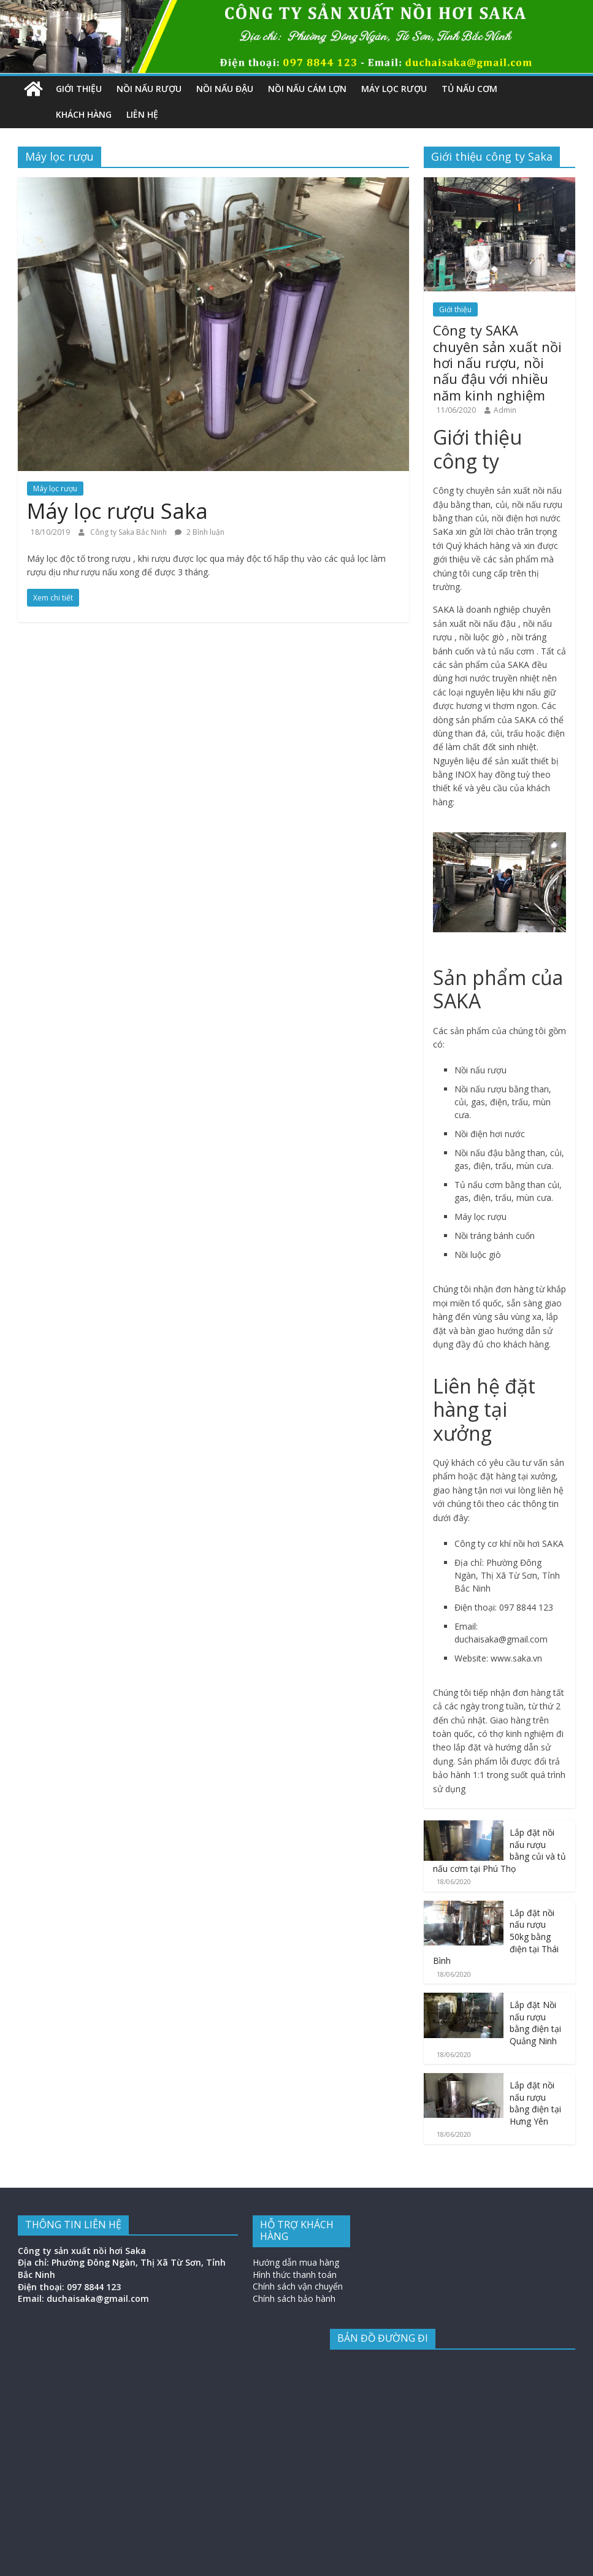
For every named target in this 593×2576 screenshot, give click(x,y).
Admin (505, 410)
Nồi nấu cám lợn (307, 88)
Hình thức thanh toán (295, 2274)
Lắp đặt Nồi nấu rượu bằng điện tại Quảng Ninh (535, 2023)
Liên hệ (142, 114)
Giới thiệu (79, 88)
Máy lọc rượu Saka (117, 511)
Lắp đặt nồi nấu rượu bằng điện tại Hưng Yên (535, 2103)
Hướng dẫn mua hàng (296, 2262)
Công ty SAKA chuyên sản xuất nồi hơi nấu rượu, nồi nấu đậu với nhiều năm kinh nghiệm (497, 362)
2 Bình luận (199, 532)
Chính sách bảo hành (294, 2298)
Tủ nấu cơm (469, 88)
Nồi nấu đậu (224, 88)
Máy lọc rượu (394, 88)
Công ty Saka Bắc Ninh (129, 532)
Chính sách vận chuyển (298, 2286)
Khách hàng (84, 114)
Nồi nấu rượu (149, 88)
